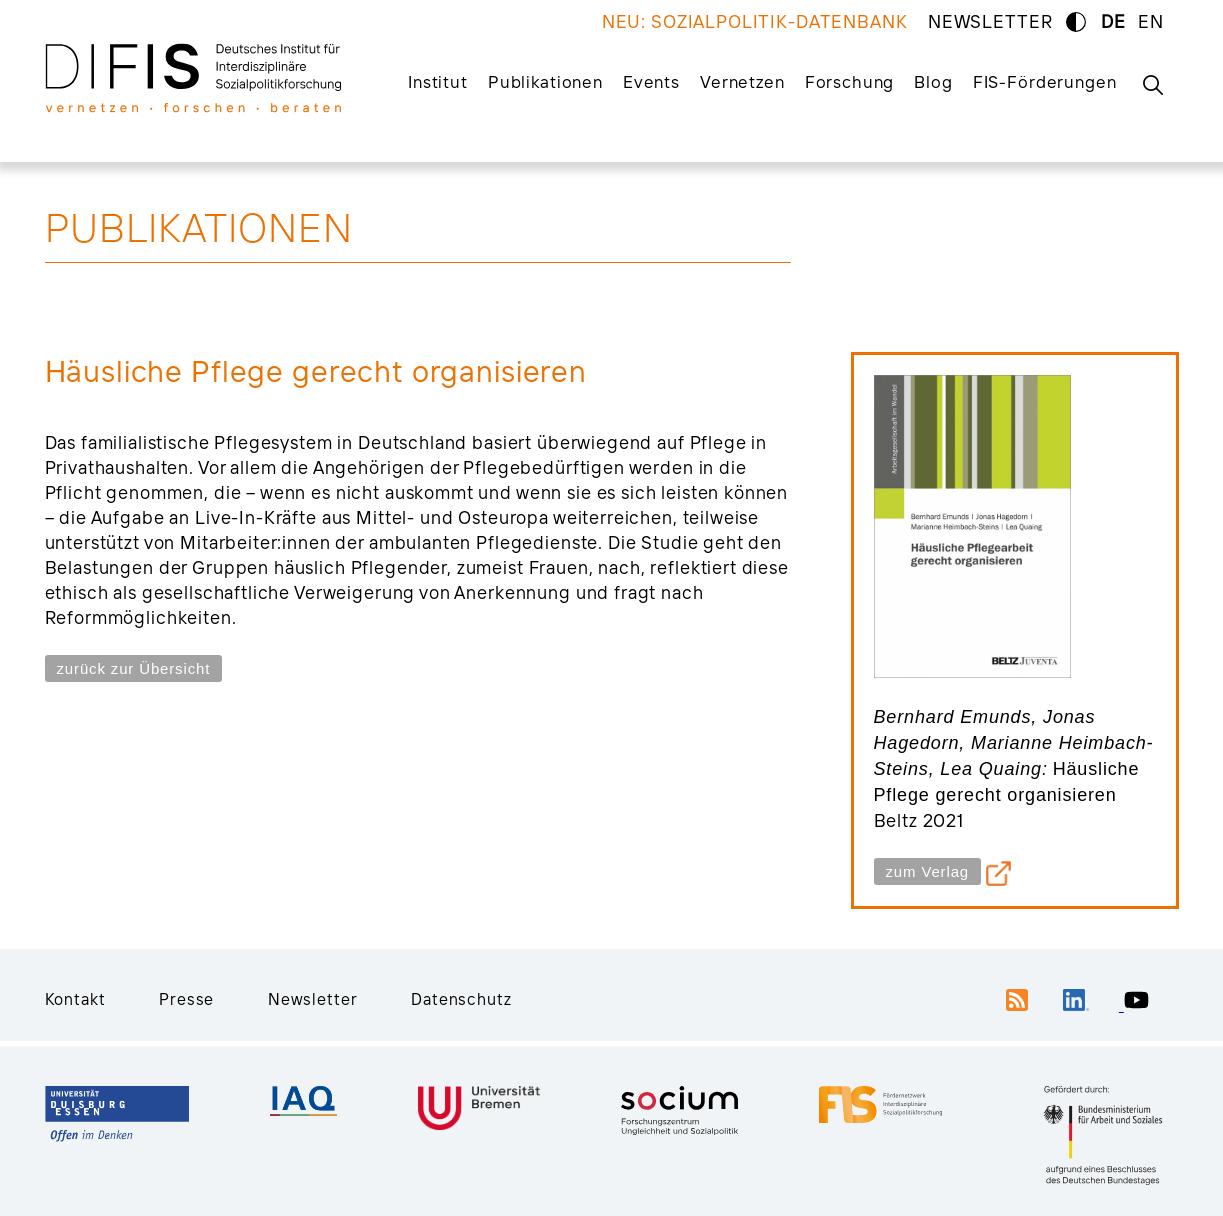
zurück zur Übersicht (134, 668)
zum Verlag (928, 871)
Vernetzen (742, 81)
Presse (186, 999)
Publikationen (545, 81)
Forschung (850, 81)
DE (1113, 21)
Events (651, 81)
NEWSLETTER (990, 21)
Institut (438, 81)
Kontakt (75, 999)
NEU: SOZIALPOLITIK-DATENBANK (755, 21)
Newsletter (313, 999)
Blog (933, 81)
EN (1151, 21)
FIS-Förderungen (1045, 81)
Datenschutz (461, 999)
